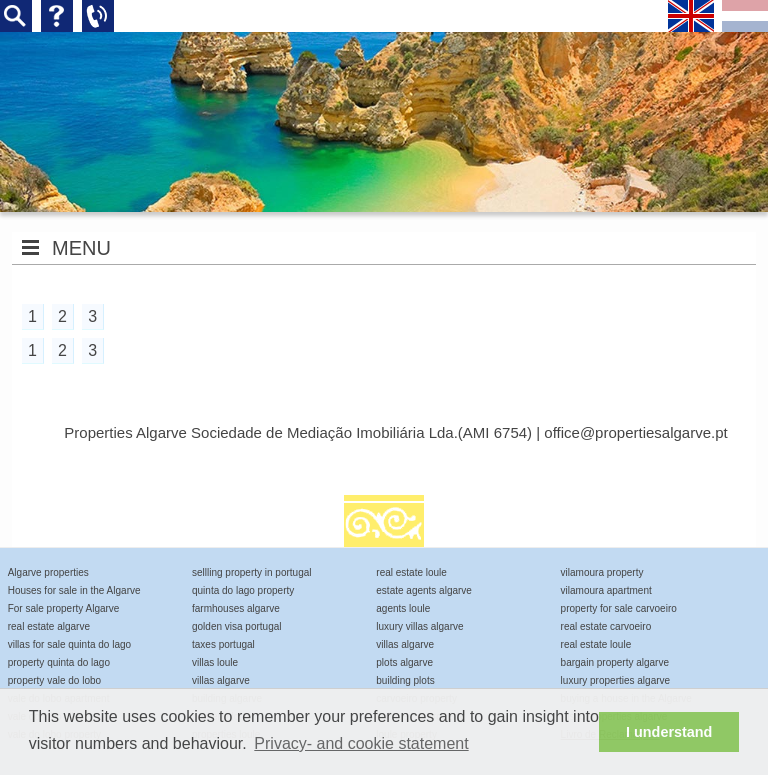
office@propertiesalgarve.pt (635, 432)
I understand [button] (669, 732)
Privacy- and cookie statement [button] (361, 743)
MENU (81, 248)
